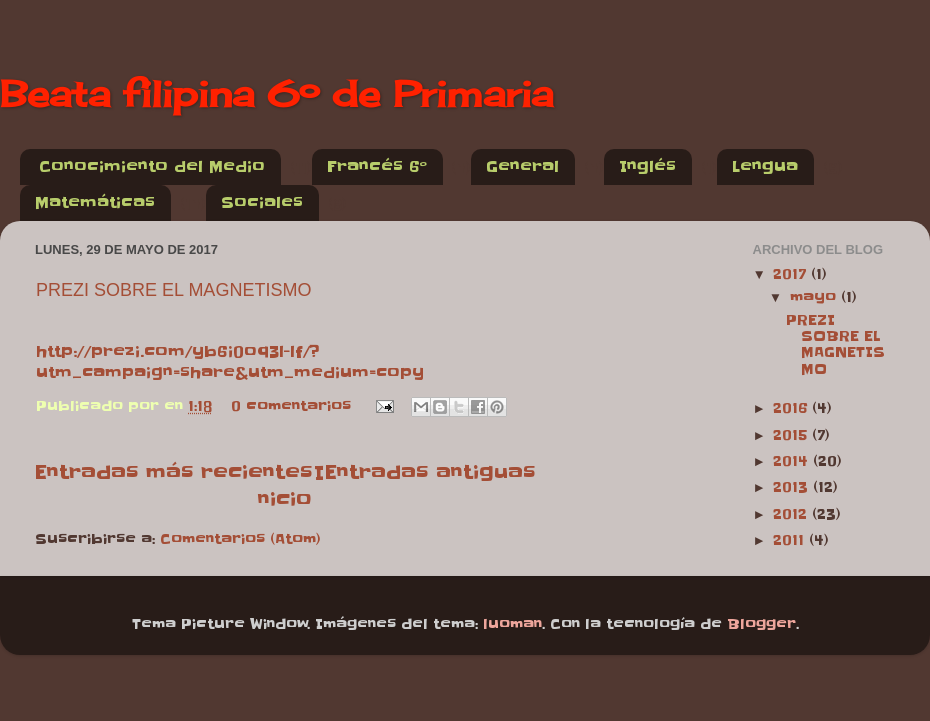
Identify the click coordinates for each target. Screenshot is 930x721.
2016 (792, 408)
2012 (792, 514)
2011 (791, 540)
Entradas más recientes (173, 472)
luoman (512, 624)
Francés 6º (377, 166)
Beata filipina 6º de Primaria (276, 94)
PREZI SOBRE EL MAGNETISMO (173, 290)
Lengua (765, 166)
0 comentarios (291, 406)
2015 (792, 435)
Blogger (761, 624)
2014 (793, 461)
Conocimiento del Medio (152, 166)
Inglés (647, 166)
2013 (793, 487)
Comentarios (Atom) (240, 539)
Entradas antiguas (430, 472)
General (522, 166)
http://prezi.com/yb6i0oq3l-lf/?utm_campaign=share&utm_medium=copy (230, 362)
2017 (792, 274)
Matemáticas (95, 202)
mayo (815, 297)
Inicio (291, 485)
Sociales (262, 202)
